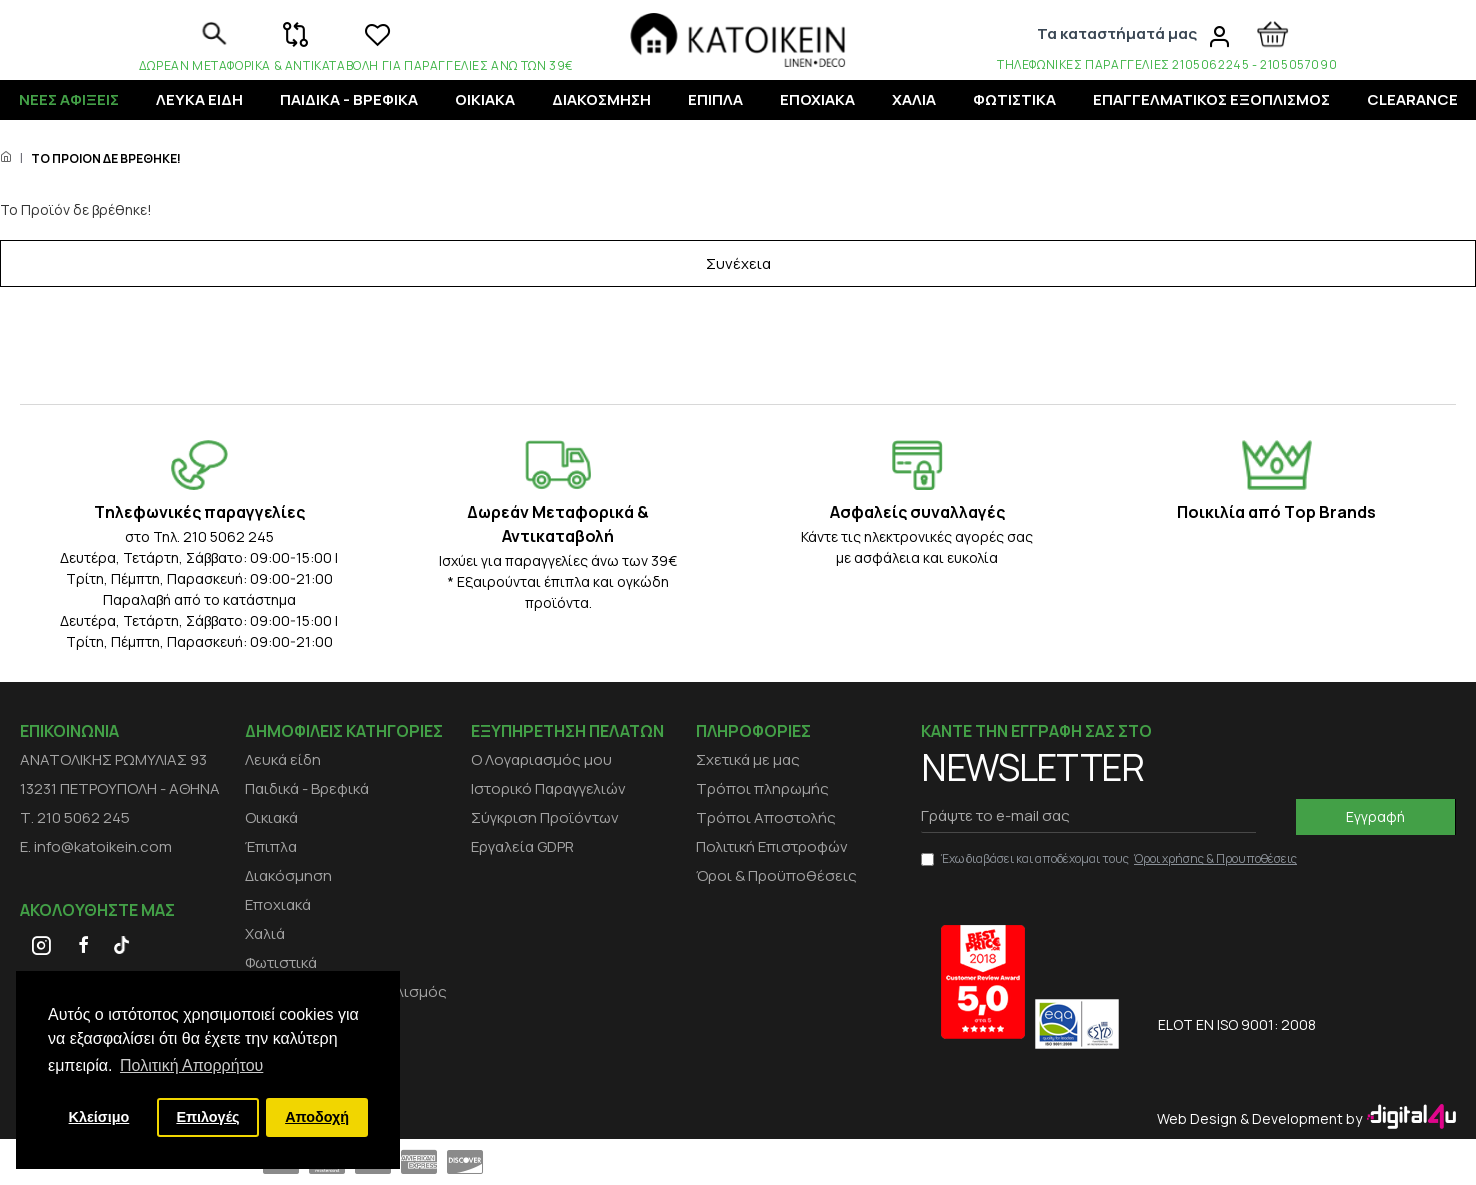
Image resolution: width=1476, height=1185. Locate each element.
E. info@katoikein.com (96, 846)
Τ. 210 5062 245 (75, 817)
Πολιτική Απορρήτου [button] (191, 1065)
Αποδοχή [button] (317, 1117)
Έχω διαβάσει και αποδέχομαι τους (1110, 859)
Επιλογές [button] (207, 1117)
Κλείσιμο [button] (99, 1117)
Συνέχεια (738, 290)
